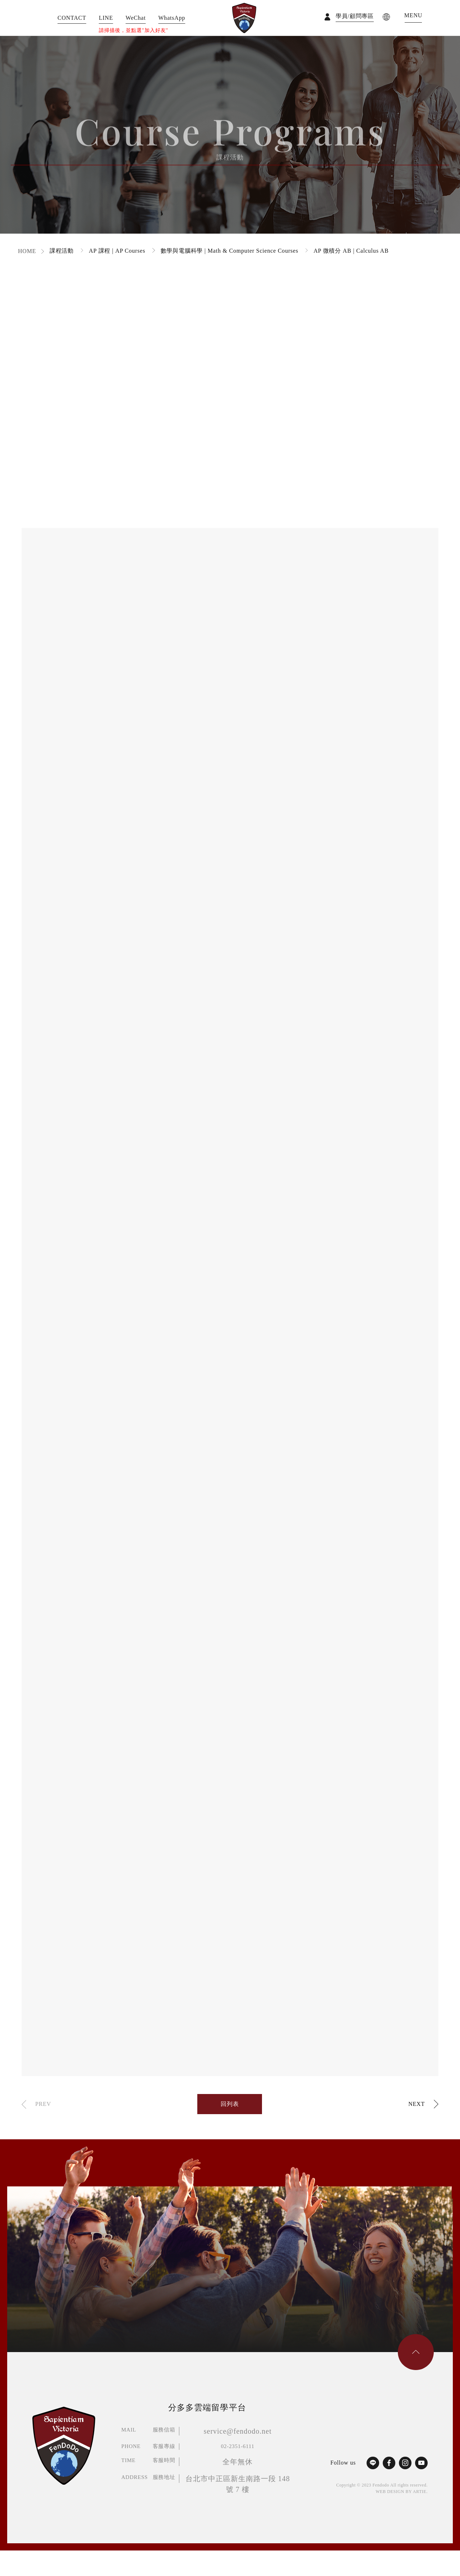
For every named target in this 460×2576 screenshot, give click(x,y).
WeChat (136, 18)
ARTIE (420, 2491)
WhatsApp (171, 18)
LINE (106, 18)
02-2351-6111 (237, 2446)
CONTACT (72, 18)
